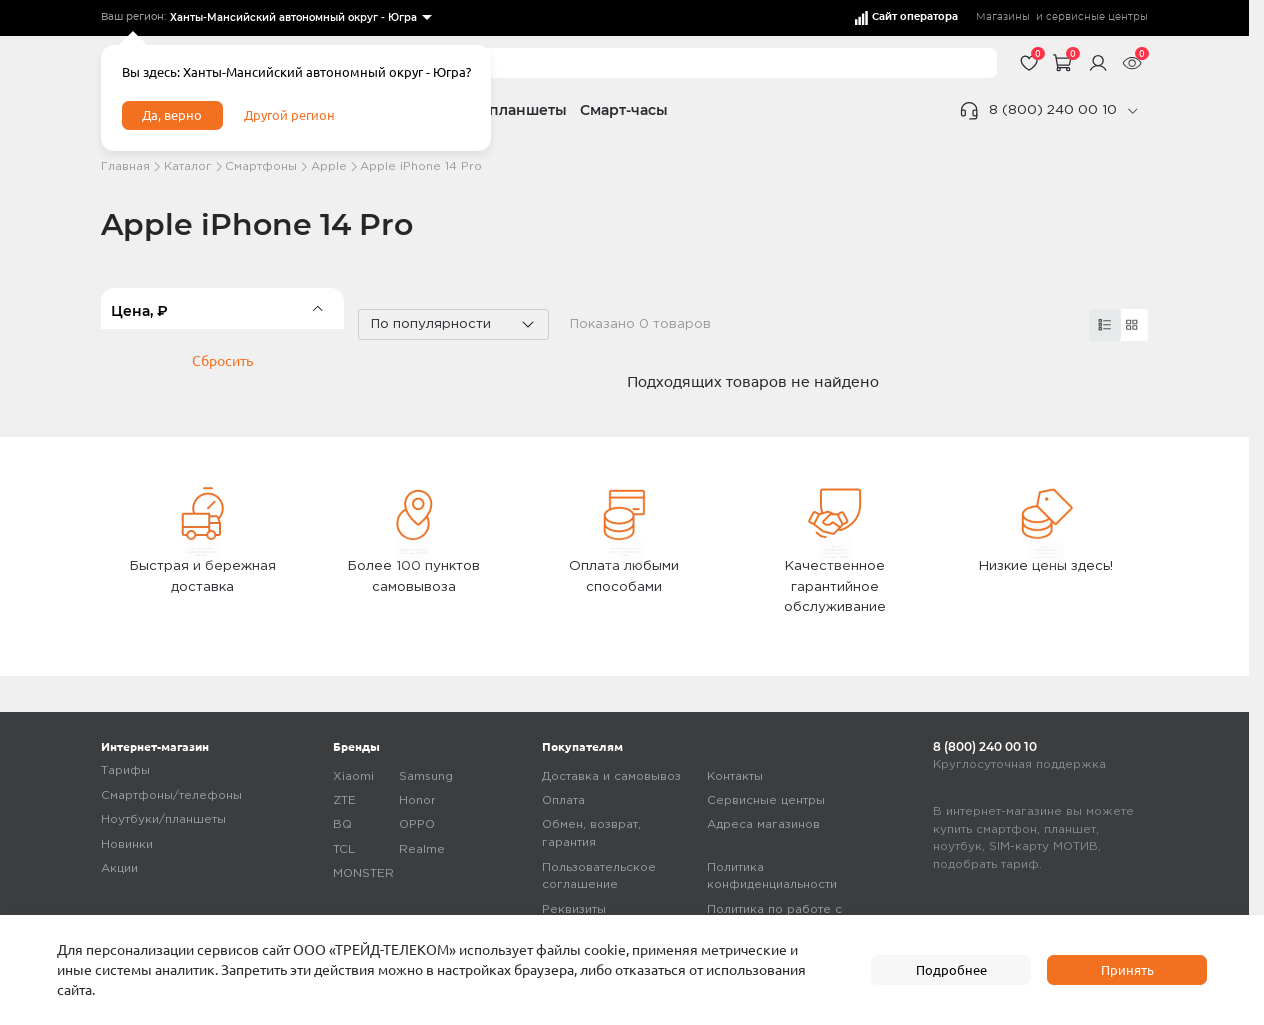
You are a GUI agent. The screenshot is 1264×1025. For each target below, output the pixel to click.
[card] (1105, 325)
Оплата (563, 802)
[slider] (326, 374)
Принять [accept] (1127, 969)
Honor (417, 802)
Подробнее (951, 969)
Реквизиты (574, 911)
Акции (119, 870)
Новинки (127, 846)
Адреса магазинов (763, 826)
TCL (344, 851)
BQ (342, 826)
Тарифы (125, 772)
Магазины (1003, 17)
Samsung (426, 778)
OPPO (417, 826)
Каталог (188, 166)
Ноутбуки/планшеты (163, 821)
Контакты (735, 778)
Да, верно (175, 118)
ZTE (344, 802)
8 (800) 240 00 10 (1053, 110)
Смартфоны (261, 166)
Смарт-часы (624, 110)
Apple (329, 166)
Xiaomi (353, 778)
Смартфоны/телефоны (171, 797)
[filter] (222, 308)
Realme (422, 851)
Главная (125, 166)
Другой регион (297, 118)
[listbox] (299, 18)
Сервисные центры (766, 802)
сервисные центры (1097, 17)
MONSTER (363, 875)
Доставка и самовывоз (611, 778)
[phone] (1132, 111)
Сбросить (222, 428)
